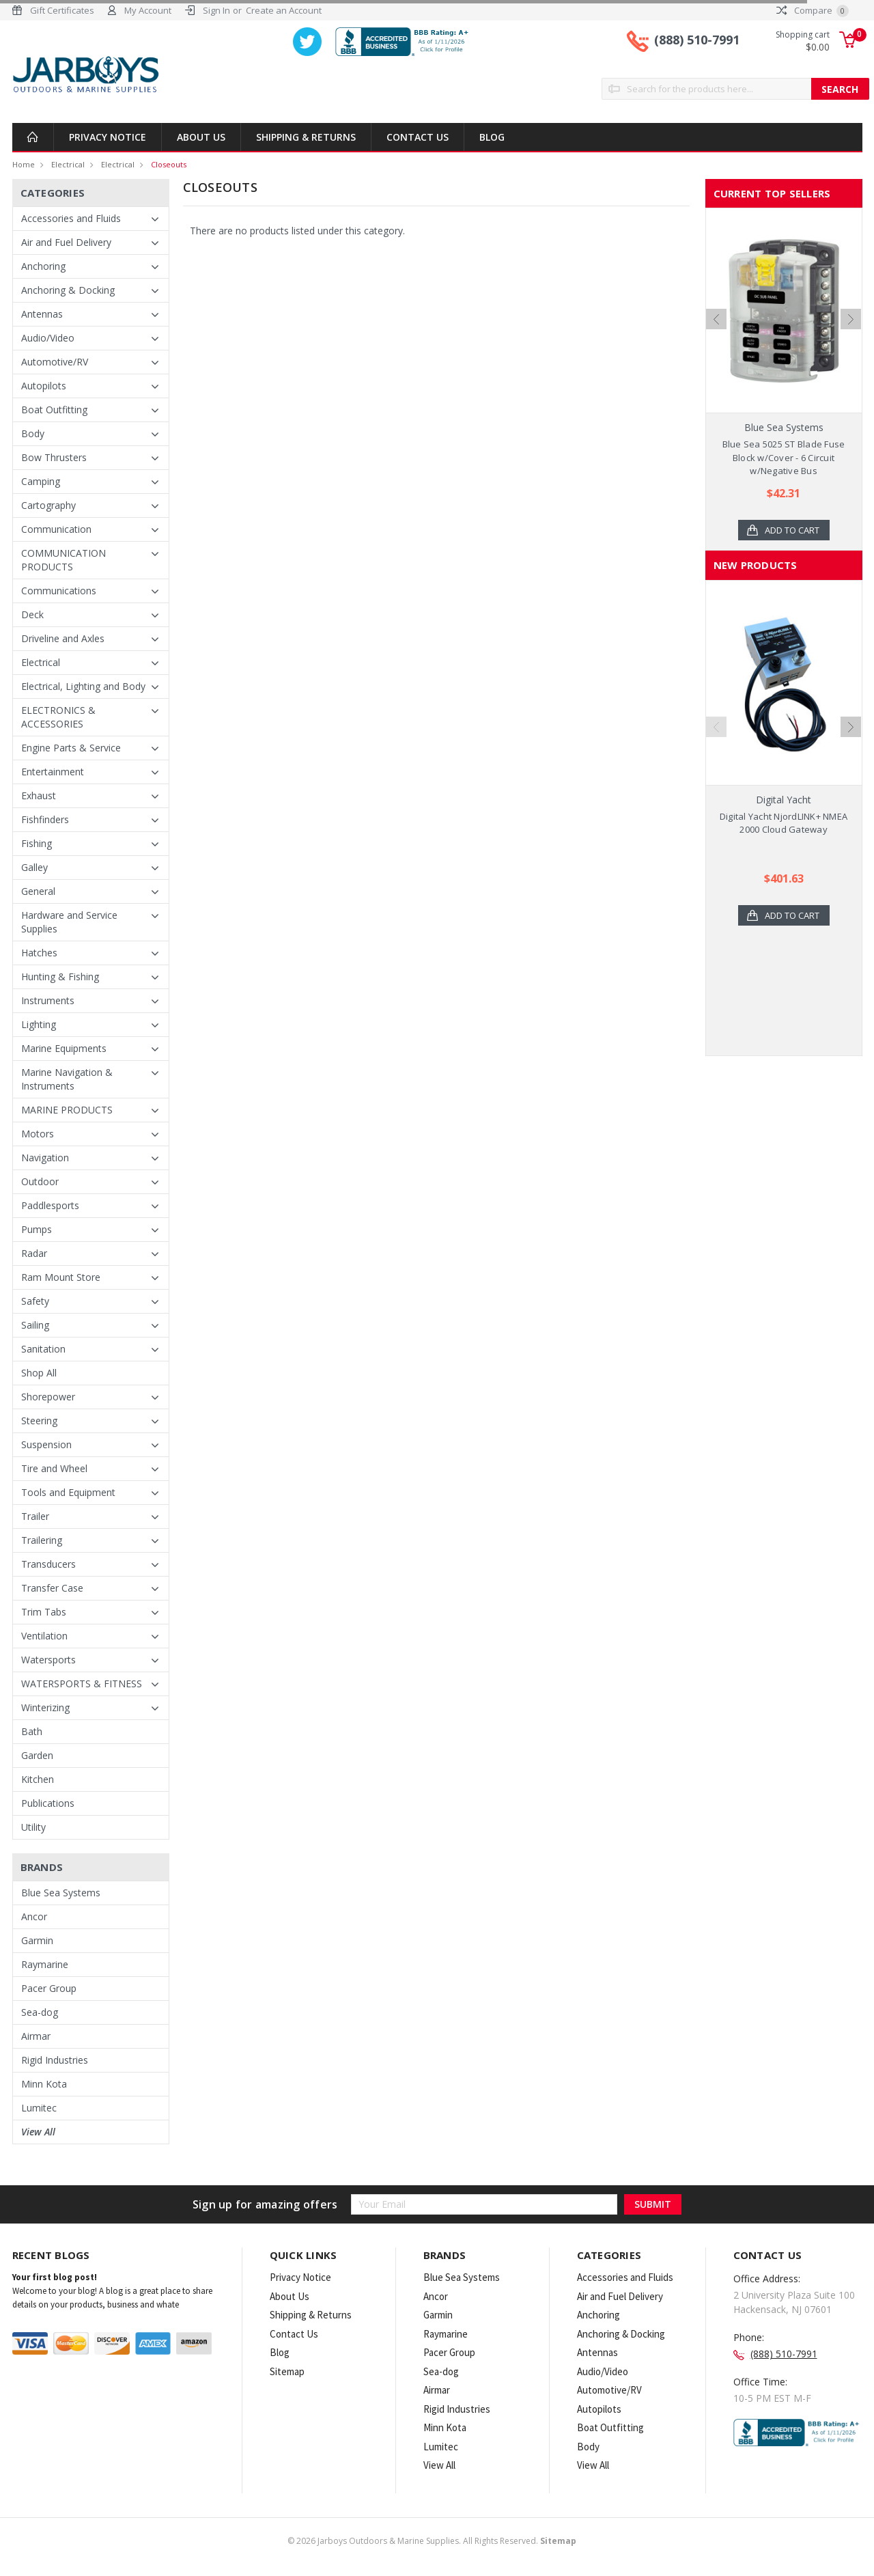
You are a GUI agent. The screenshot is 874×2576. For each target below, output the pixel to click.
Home (23, 164)
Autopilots (43, 385)
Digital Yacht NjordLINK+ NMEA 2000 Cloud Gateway (783, 823)
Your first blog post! (54, 2277)
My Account (147, 10)
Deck (32, 614)
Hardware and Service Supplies (69, 922)
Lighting (38, 1024)
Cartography (48, 505)
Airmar (36, 2036)
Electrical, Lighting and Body (83, 686)
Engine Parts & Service (71, 747)
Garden (37, 1755)
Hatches (39, 952)
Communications (58, 590)
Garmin (37, 1940)
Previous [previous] (716, 319)
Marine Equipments (64, 1048)
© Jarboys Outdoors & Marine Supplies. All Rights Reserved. (431, 2541)
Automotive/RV (54, 361)
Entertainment (52, 771)
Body (32, 433)
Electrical (68, 164)
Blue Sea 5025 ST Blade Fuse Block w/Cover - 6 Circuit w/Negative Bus (783, 457)
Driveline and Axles (62, 638)
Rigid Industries (54, 2059)
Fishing (36, 843)
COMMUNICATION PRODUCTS (63, 559)
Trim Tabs (43, 1611)
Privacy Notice (107, 136)
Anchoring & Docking (68, 289)
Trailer (35, 1516)
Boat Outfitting (54, 409)
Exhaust (38, 795)
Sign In (216, 10)
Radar (34, 1253)
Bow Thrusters (54, 457)
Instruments (47, 1000)
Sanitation (43, 1348)
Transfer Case (52, 1587)
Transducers (48, 1563)
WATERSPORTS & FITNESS (81, 1683)
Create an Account (284, 10)
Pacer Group (48, 1988)
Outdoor (40, 1181)
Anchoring (43, 266)
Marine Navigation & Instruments (67, 1079)
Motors (37, 1133)
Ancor (34, 1916)
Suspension (46, 1444)
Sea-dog (39, 2012)
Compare (812, 10)
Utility (33, 1826)
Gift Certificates (62, 10)
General (38, 891)
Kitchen (37, 1779)
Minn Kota (44, 2083)
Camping (40, 481)
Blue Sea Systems (60, 1892)
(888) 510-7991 (696, 39)
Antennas (42, 313)
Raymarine (44, 1964)
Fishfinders (45, 819)
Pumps (36, 1229)
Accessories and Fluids (71, 218)
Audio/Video (47, 337)
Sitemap (287, 2371)
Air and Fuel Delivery (66, 242)
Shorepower (48, 1396)
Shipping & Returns (306, 136)
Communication (56, 529)
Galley (34, 867)
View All (38, 2131)
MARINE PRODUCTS (67, 1109)
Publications (47, 1803)
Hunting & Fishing (60, 976)
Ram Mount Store (60, 1277)
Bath (31, 1731)
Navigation (45, 1157)
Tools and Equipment (68, 1492)
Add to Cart (792, 530)
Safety (35, 1300)
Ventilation (44, 1635)
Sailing (35, 1324)
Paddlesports (50, 1205)
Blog (492, 136)
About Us (201, 136)
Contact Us (417, 136)
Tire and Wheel (54, 1468)
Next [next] (851, 319)
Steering (39, 1420)
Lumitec (39, 2107)
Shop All (39, 1372)
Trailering (41, 1540)
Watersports (48, 1659)
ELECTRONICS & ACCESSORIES (58, 717)
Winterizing (45, 1707)
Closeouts (168, 164)
